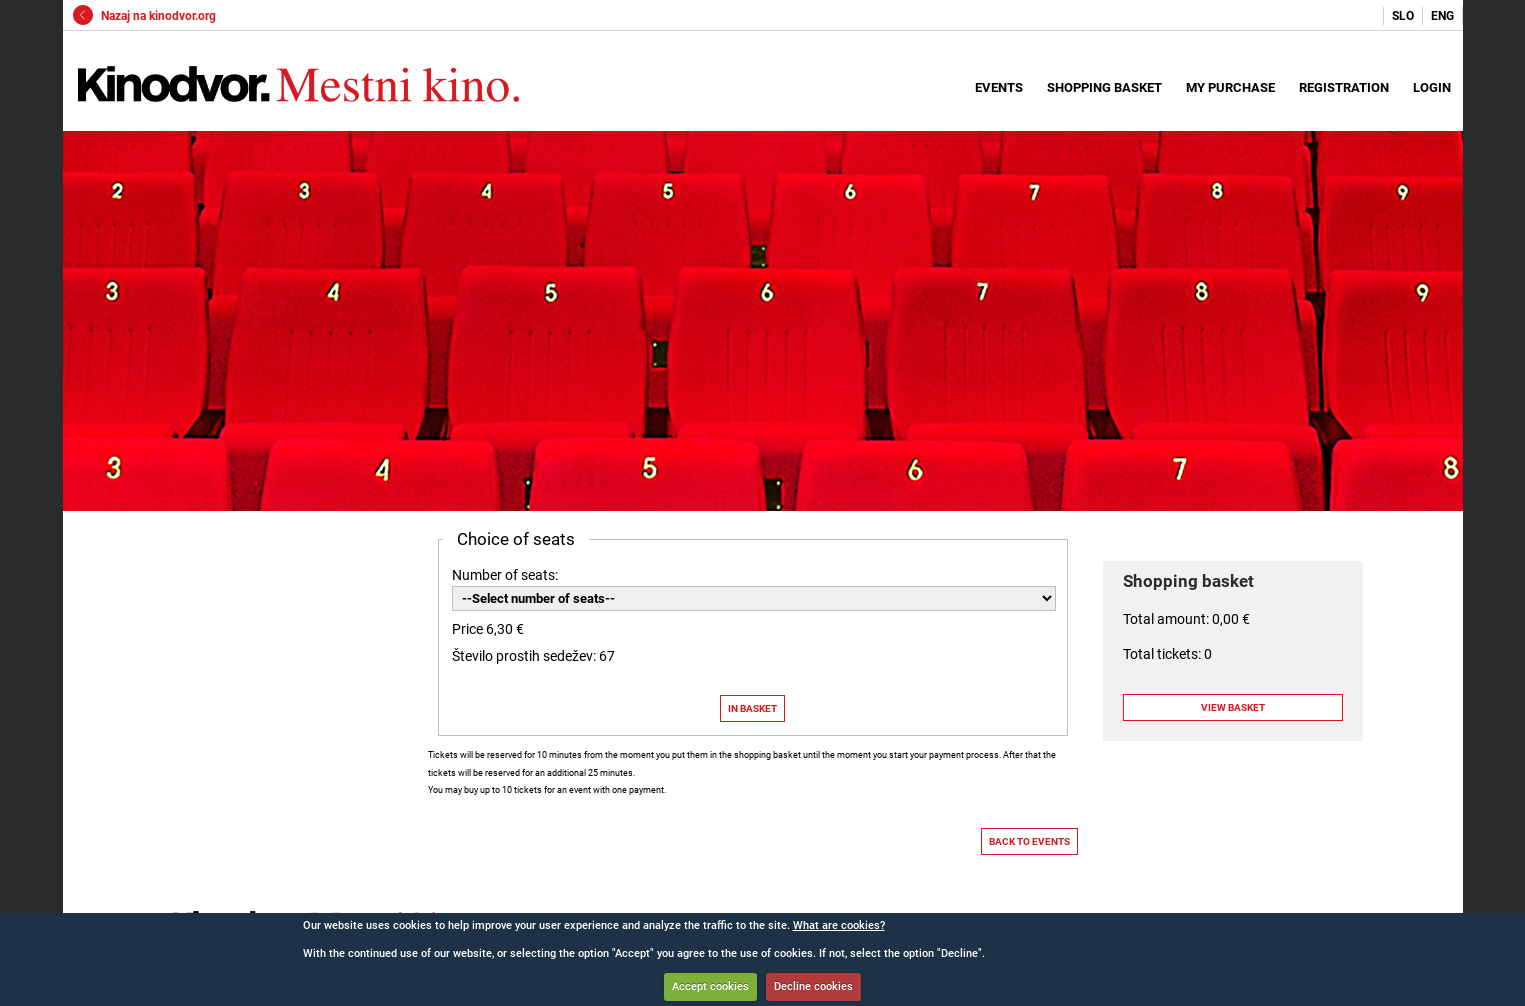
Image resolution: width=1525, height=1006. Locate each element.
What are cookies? (839, 925)
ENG (1442, 16)
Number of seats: (505, 575)
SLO (1403, 16)
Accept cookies (710, 986)
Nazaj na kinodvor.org (144, 16)
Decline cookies (813, 986)
